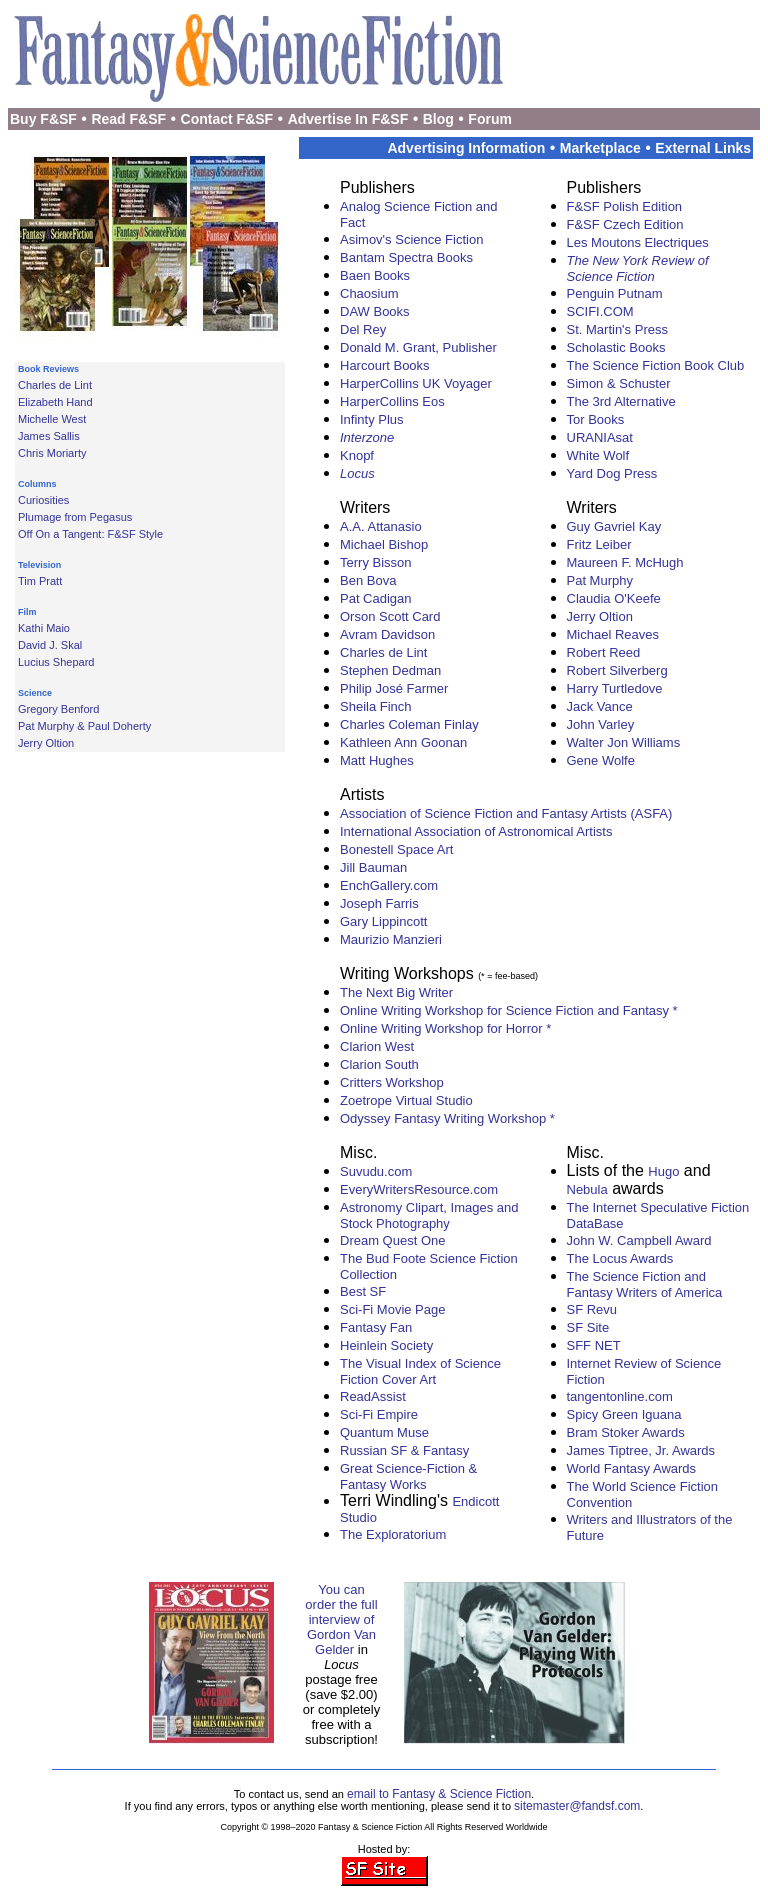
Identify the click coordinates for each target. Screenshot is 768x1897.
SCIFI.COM (600, 311)
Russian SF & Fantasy (404, 1450)
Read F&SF (128, 119)
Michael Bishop (384, 544)
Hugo (663, 1171)
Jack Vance (600, 706)
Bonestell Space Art (396, 849)
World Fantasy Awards (632, 1468)
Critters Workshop (392, 1082)
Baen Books (375, 275)
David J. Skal (50, 645)
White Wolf (598, 455)
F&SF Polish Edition (625, 206)
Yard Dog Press (612, 473)
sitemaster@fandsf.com (577, 1806)
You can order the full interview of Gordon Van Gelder (341, 1619)
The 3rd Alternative (621, 401)
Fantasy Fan (376, 1327)
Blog (438, 119)
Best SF (363, 1291)
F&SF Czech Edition (625, 224)
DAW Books (375, 311)
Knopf (357, 455)
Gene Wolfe (601, 760)
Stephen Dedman (390, 670)
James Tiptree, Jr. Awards (641, 1450)
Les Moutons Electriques (638, 242)
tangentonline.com (620, 1396)
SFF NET (594, 1345)
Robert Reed (604, 652)
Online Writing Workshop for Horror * (445, 1028)
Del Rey (363, 329)
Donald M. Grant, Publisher (418, 347)
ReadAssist (373, 1396)
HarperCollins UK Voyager (416, 383)
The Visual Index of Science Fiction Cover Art (420, 1371)
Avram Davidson (387, 634)
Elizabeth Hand (55, 402)
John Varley (601, 724)
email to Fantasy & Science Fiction (439, 1794)
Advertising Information (466, 148)
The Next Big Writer (396, 992)
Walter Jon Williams (624, 742)
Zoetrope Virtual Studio (406, 1100)
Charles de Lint (55, 385)
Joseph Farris (379, 903)
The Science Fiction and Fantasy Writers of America (645, 1284)
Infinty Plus (372, 419)
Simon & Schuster (619, 383)
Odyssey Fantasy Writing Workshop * (447, 1118)
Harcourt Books (385, 365)
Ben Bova (368, 580)
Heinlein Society (386, 1345)
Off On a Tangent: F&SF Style (90, 534)
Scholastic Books (616, 347)
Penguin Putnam (615, 293)
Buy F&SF (43, 119)
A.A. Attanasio (381, 526)
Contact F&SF (227, 119)
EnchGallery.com (389, 885)
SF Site (588, 1327)
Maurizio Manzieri (391, 939)
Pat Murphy (600, 580)
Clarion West (377, 1046)
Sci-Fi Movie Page (392, 1309)
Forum (490, 119)
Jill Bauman (373, 867)
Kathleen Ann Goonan (403, 742)
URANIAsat (600, 437)
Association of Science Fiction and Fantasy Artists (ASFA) (506, 813)
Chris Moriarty (52, 453)
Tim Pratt (40, 581)
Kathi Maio (44, 628)
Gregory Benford (58, 709)
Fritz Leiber (599, 544)
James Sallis (49, 436)
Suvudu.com (376, 1171)
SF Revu (592, 1309)
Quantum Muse (384, 1432)
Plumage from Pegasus (75, 517)
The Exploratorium (393, 1534)
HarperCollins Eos (392, 401)
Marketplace (600, 148)
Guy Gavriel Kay (614, 526)
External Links (703, 148)
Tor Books (596, 419)
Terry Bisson (376, 562)
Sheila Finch (376, 706)
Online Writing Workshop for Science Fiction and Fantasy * (509, 1010)
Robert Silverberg (617, 670)
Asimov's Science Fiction (411, 239)
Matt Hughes (377, 760)
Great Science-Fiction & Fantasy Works (408, 1476)
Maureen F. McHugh (625, 562)
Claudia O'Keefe (614, 598)
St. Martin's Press (617, 329)
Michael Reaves (613, 634)
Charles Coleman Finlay (409, 724)
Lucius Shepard (56, 662)
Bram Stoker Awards (626, 1432)
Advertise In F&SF (348, 119)
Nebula (587, 1189)
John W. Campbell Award (639, 1240)
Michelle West (52, 419)
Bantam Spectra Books (406, 257)
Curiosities (43, 500)
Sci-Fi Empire (379, 1414)
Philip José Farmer (394, 688)
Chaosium (369, 293)
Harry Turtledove (615, 688)
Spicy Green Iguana (624, 1414)
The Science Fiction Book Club (656, 365)
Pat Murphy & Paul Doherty (84, 726)
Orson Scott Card (390, 616)
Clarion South (379, 1064)
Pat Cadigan (376, 598)
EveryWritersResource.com (419, 1189)
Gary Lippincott (383, 921)
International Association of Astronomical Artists (476, 831)
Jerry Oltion (46, 743)
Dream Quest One (393, 1240)
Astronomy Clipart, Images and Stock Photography (429, 1215)
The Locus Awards (620, 1258)
